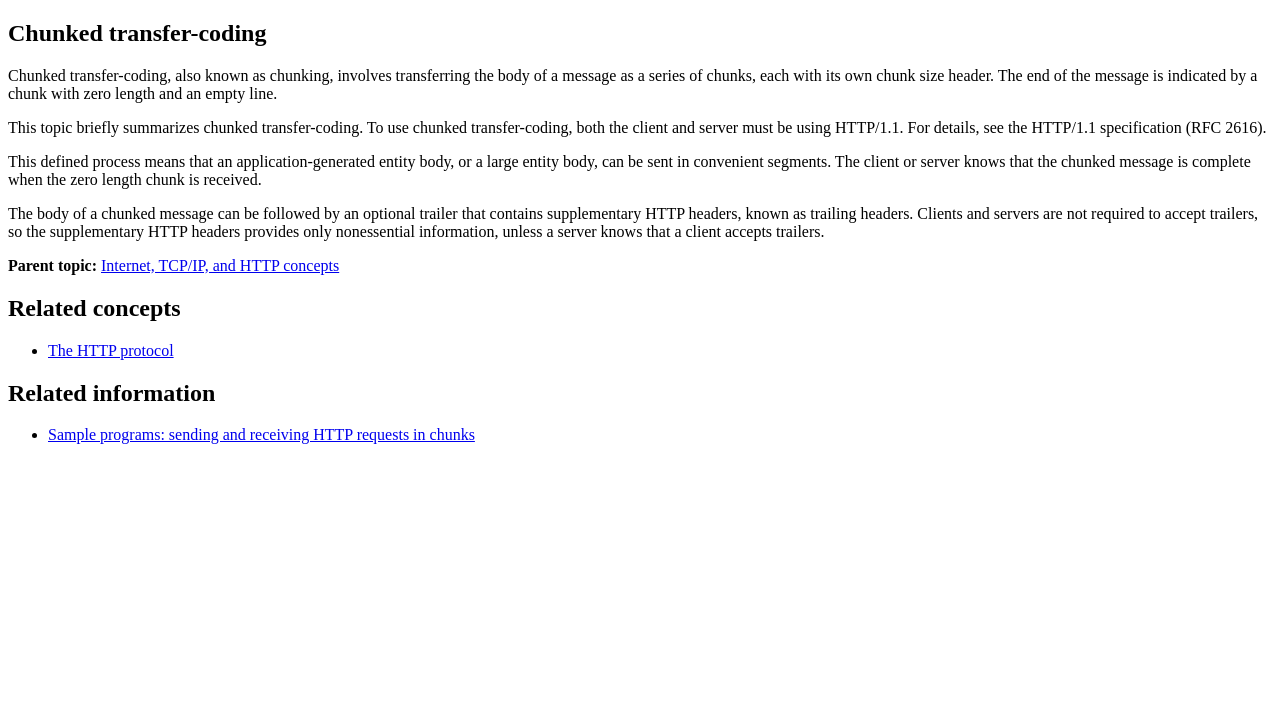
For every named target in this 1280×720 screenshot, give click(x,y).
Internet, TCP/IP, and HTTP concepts (220, 265)
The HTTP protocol (111, 350)
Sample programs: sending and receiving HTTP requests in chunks (261, 434)
